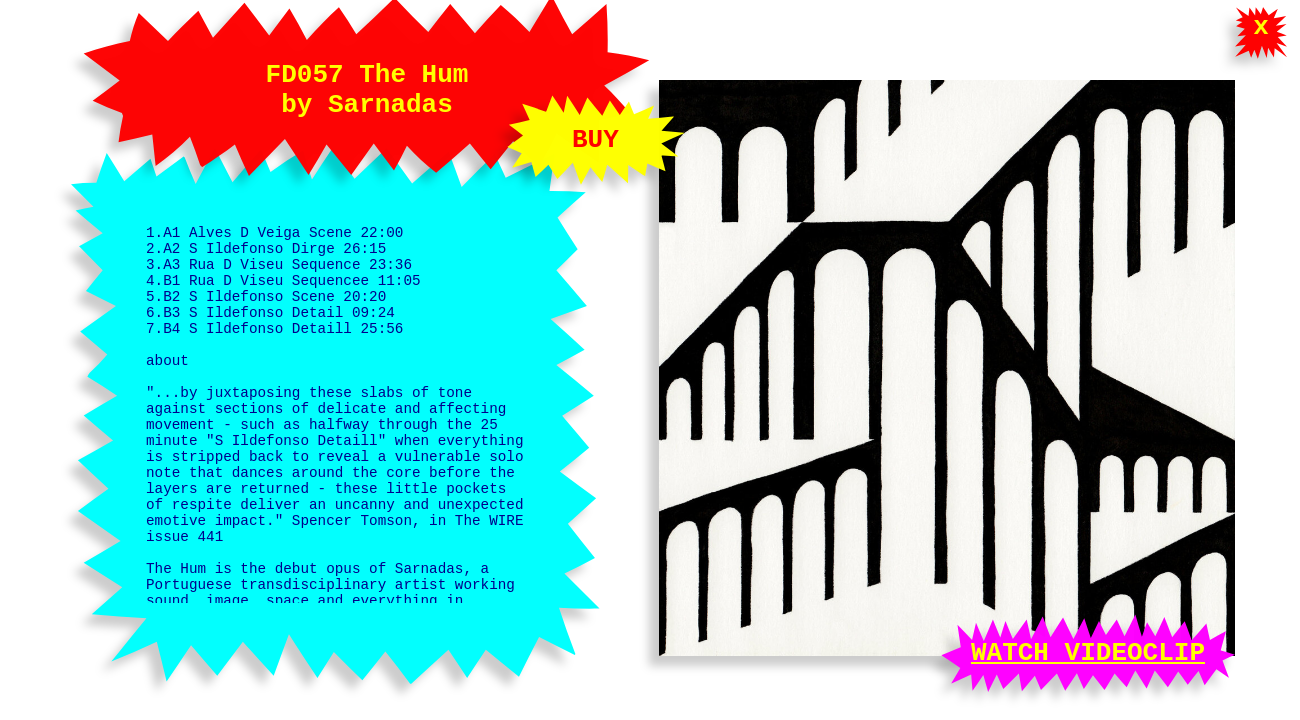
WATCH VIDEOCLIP (1088, 650)
